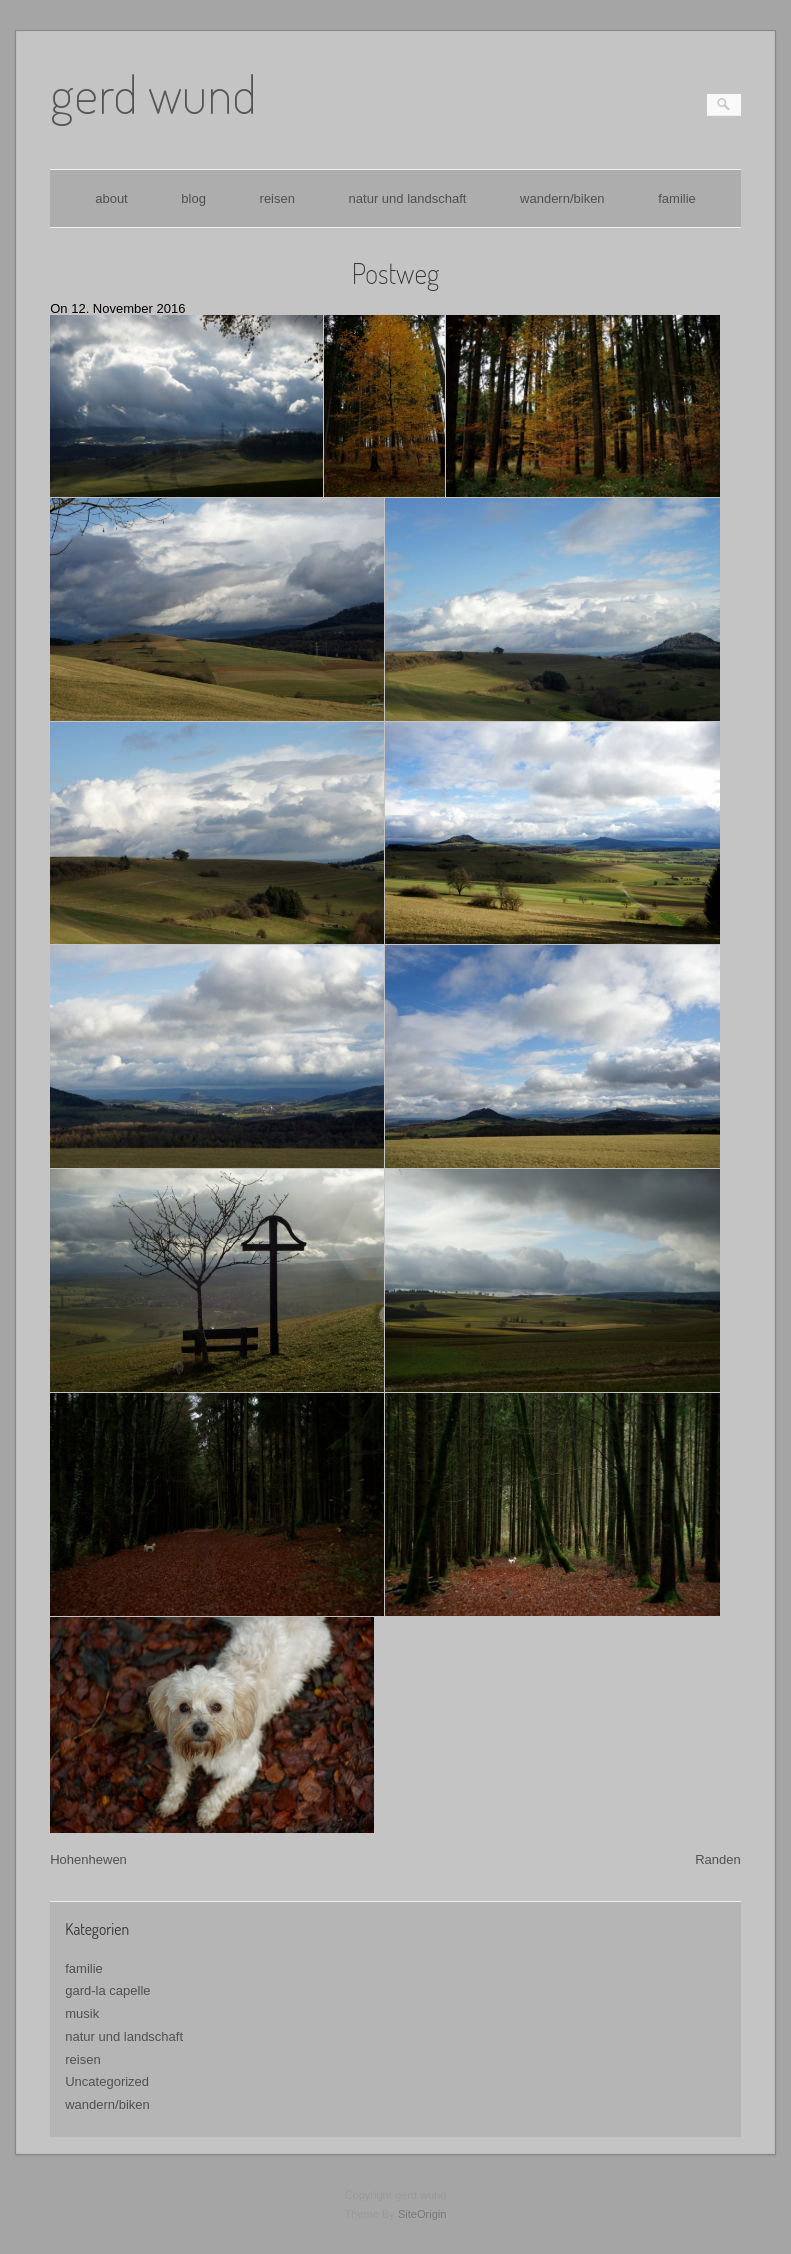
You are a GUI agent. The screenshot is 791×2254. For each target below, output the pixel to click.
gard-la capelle (107, 1990)
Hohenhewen (88, 1859)
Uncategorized (107, 2081)
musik (82, 2013)
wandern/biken (562, 198)
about (111, 198)
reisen (277, 198)
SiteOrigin (422, 2214)
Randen (718, 1859)
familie (677, 198)
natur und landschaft (408, 198)
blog (193, 198)
